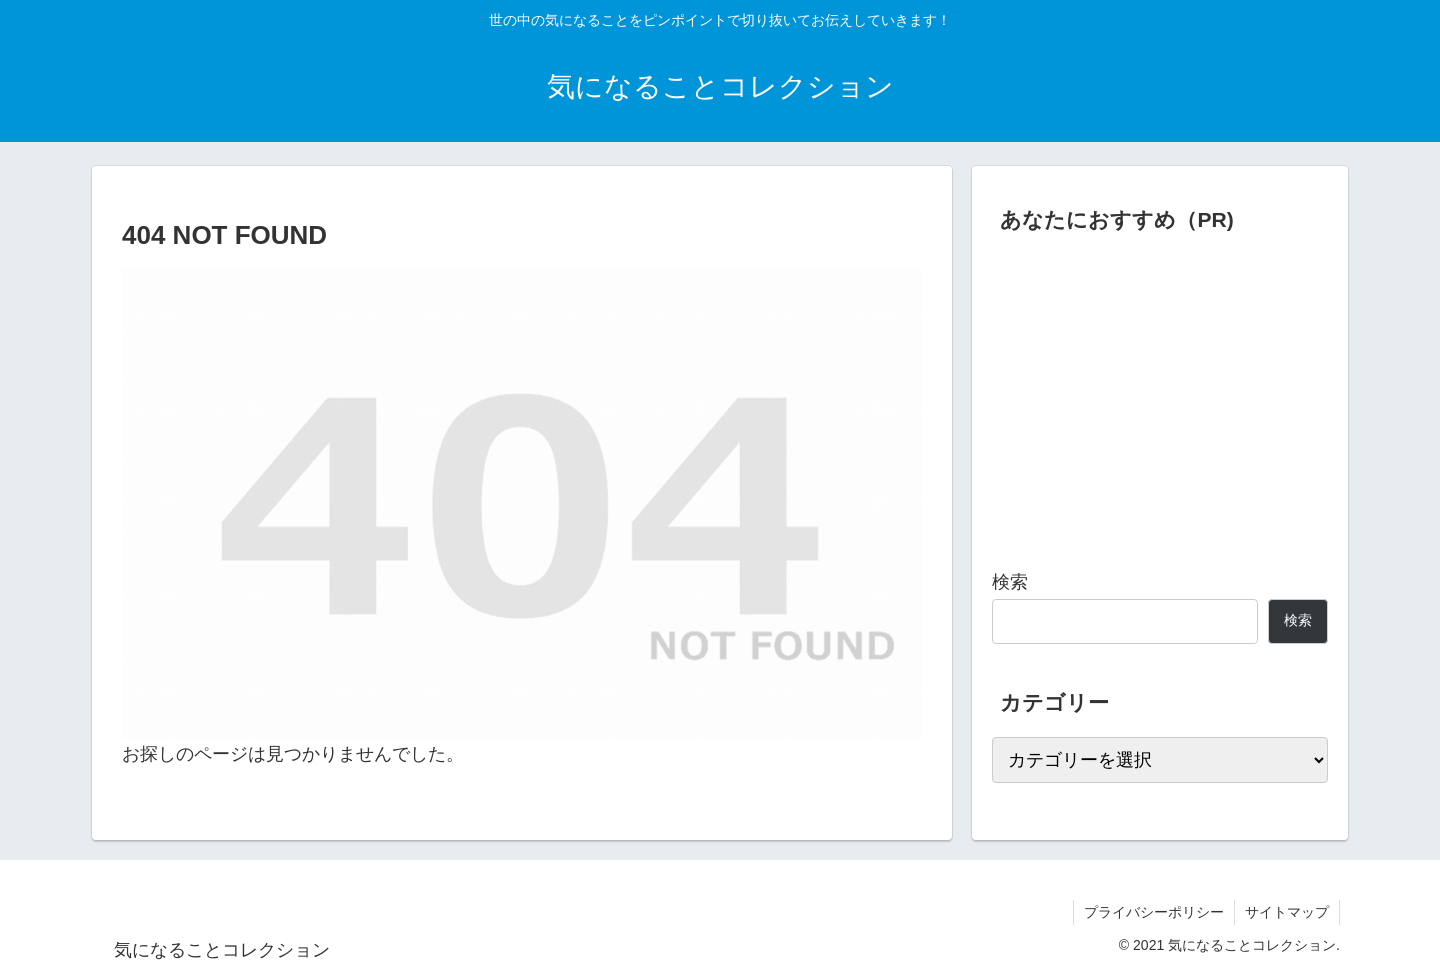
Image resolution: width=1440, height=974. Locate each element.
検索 (1010, 582)
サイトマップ (1287, 912)
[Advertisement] (1160, 394)
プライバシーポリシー (1154, 912)
